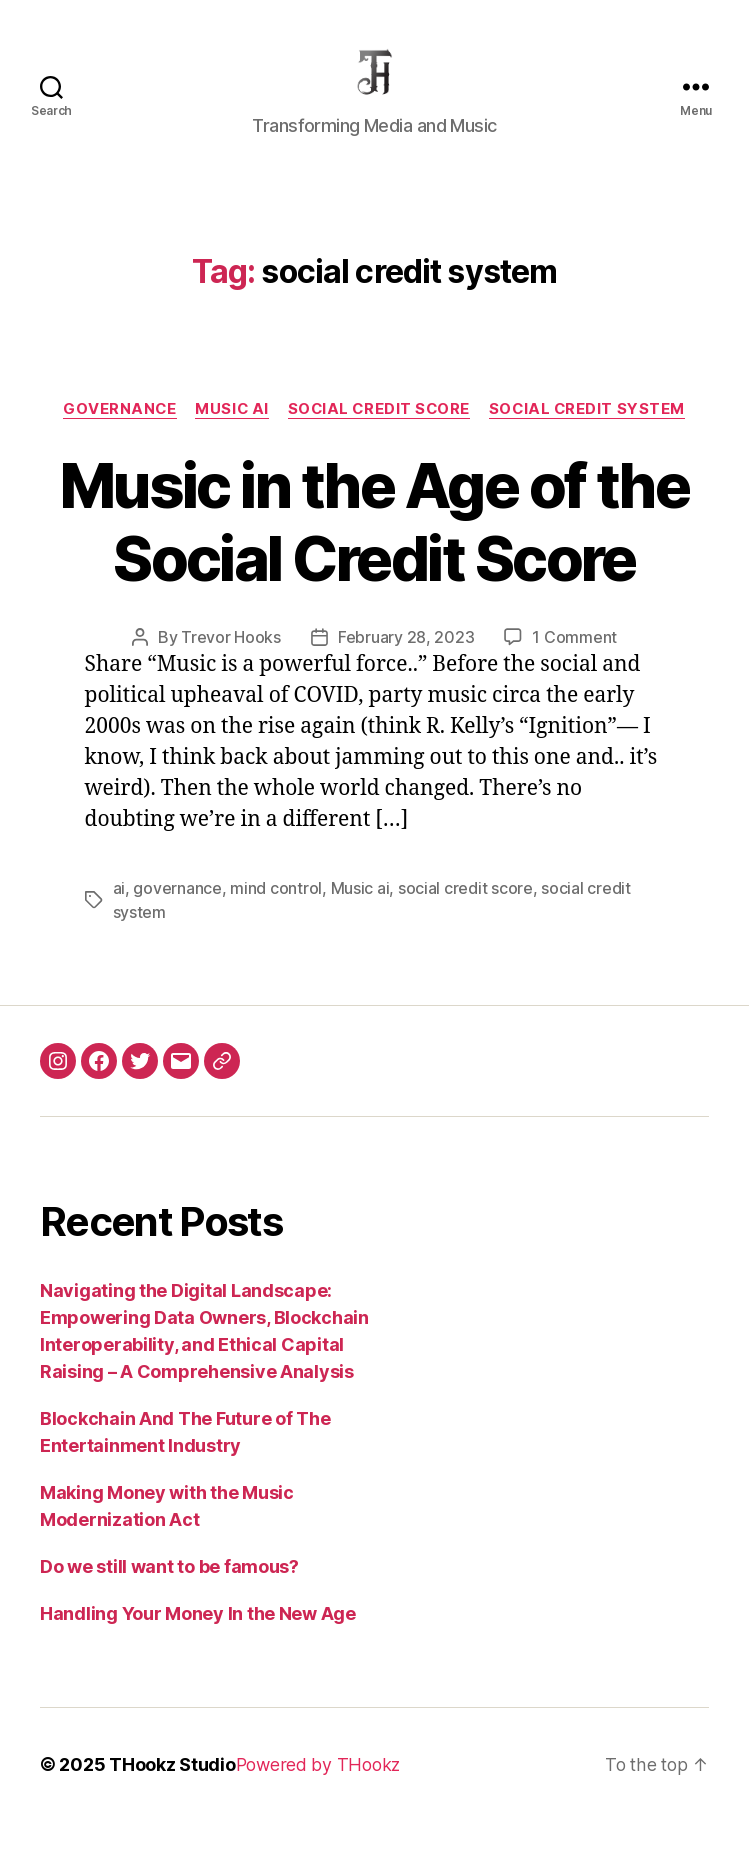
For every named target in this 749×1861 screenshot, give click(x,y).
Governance (115, 432)
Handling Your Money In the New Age (198, 1635)
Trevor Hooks (231, 661)
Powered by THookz (320, 1786)
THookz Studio (172, 1786)
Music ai (359, 911)
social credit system (592, 432)
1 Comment (574, 661)
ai (119, 911)
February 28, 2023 (406, 661)
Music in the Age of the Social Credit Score (375, 545)
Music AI (230, 432)
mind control (276, 911)
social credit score (379, 432)
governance (177, 911)
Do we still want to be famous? (169, 1588)
